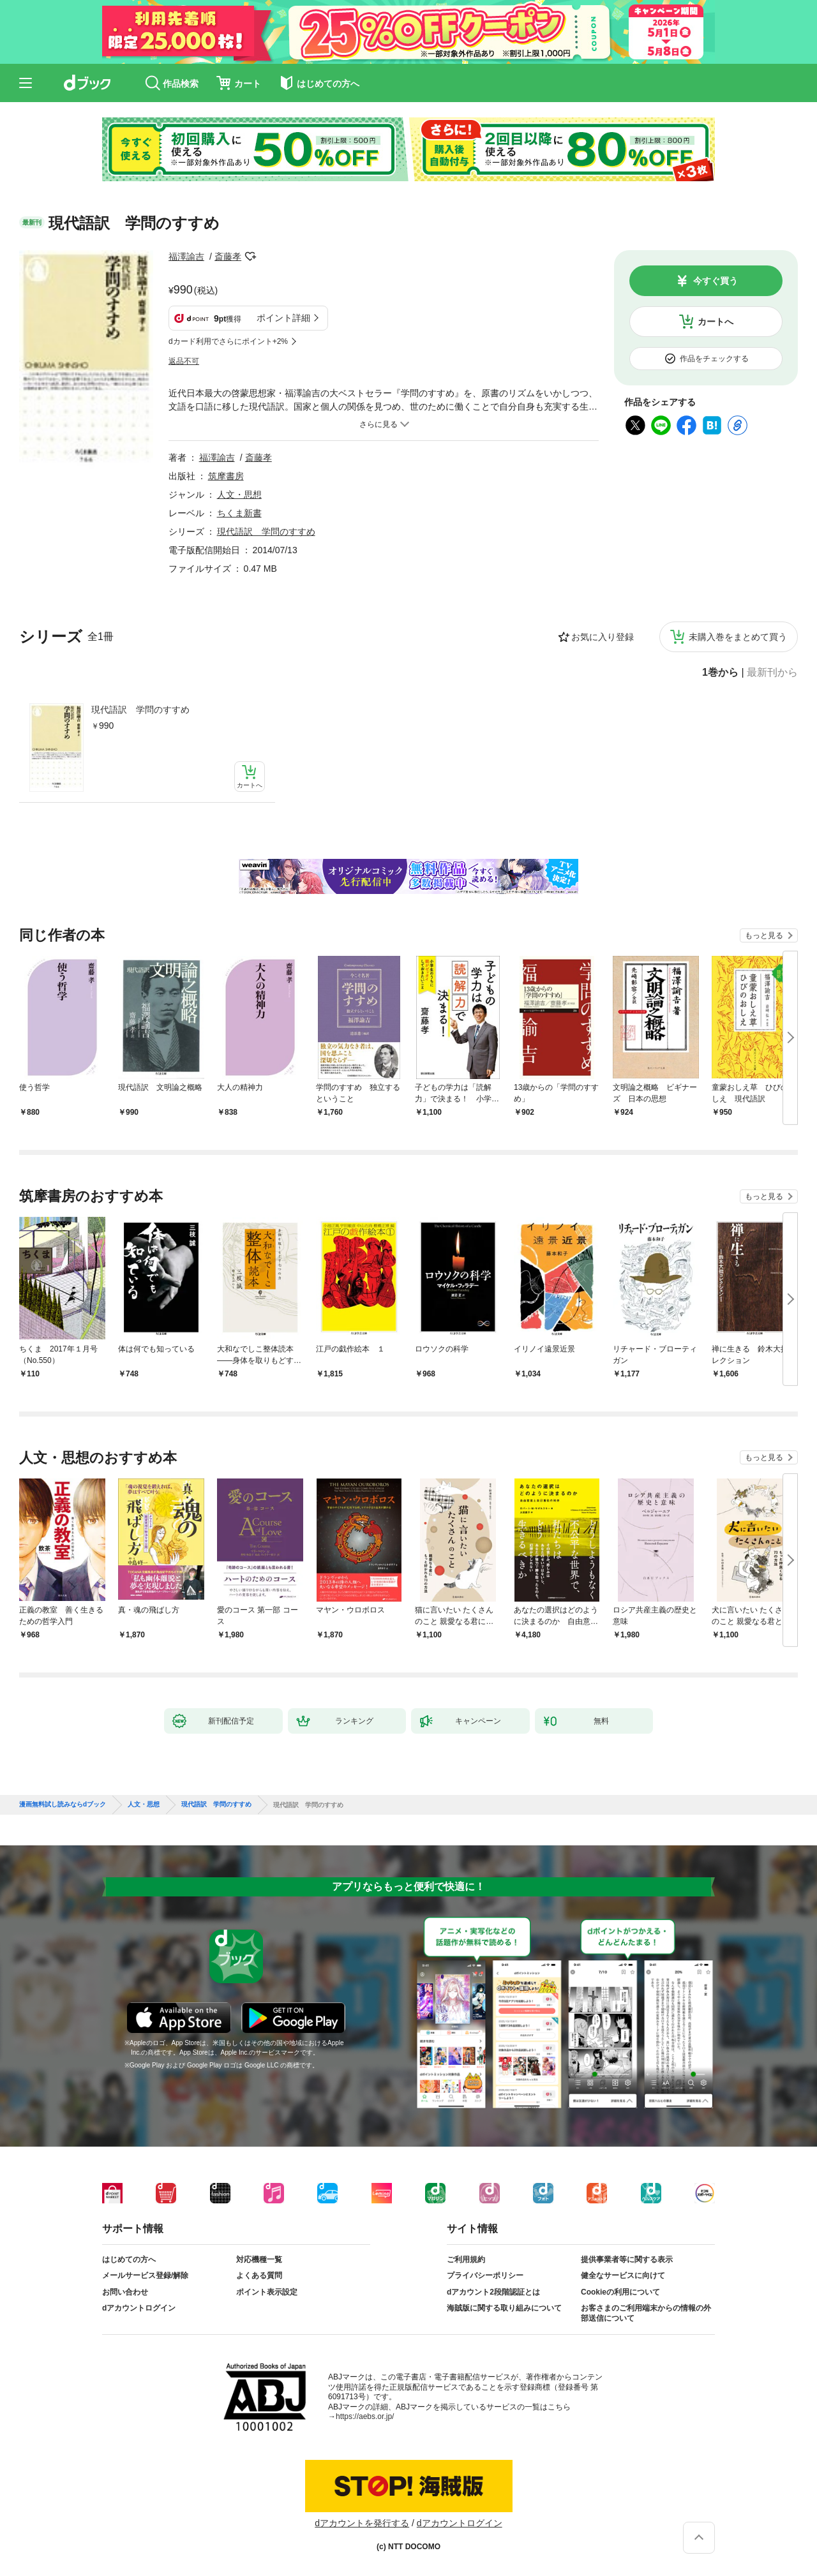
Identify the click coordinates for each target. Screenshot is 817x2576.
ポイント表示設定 (266, 2292)
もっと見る (764, 935)
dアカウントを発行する (362, 2523)
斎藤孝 (227, 256)
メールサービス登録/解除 (145, 2275)
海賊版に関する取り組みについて (504, 2308)
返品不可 (184, 361)
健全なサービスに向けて (623, 2275)
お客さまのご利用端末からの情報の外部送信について (646, 2313)
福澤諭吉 (186, 256)
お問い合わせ (125, 2292)
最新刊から (772, 672)
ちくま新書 (239, 513)
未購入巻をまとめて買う (738, 637)
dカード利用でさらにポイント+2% (228, 341)
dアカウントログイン (139, 2308)
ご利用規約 (466, 2259)
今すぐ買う (715, 281)
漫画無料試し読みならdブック (62, 1804)
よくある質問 (259, 2275)
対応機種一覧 (259, 2259)
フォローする (250, 256)
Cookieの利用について (620, 2292)
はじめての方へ (129, 2259)
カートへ (715, 321)
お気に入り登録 (602, 637)
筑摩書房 (226, 476)
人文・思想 (239, 494)
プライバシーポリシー (485, 2275)
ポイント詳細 (283, 318)
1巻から (720, 672)
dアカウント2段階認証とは (493, 2292)
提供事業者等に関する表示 (627, 2259)
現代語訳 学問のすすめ (140, 709)
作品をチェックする (714, 358)
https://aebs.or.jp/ (365, 2416)
